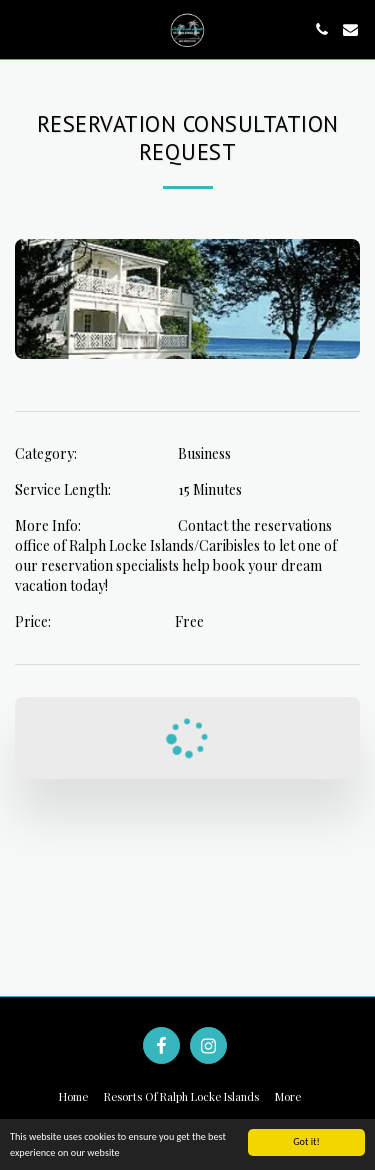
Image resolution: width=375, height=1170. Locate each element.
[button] (22, 28)
